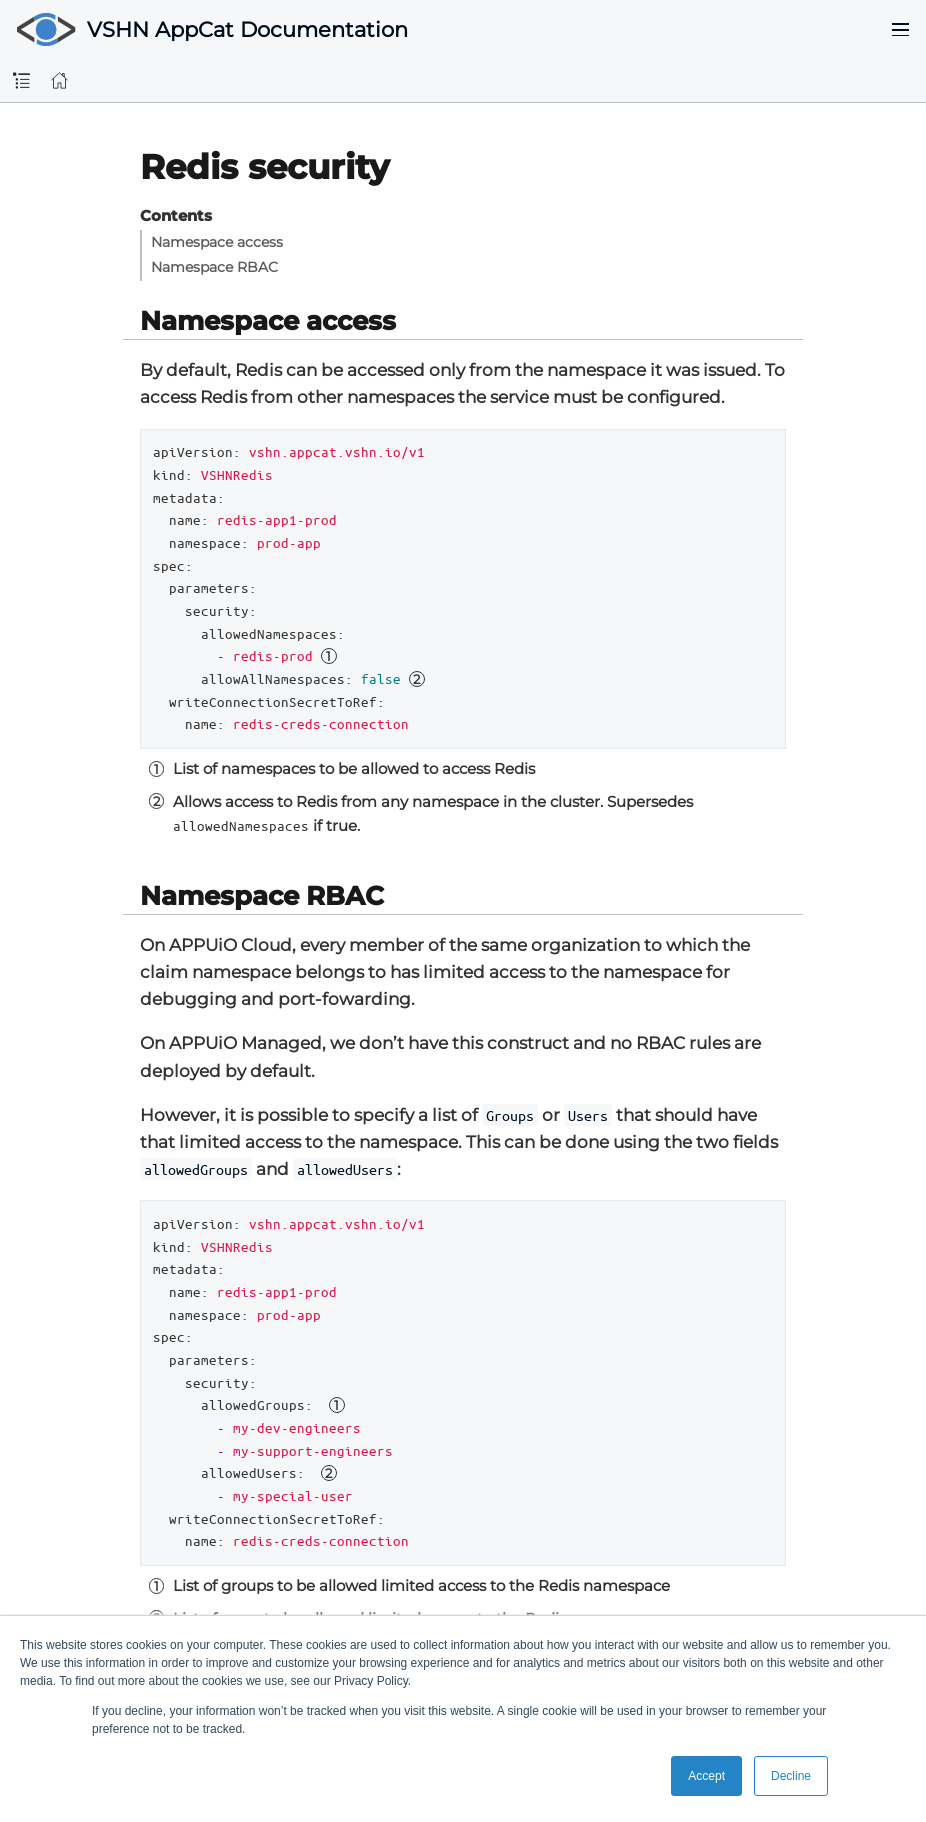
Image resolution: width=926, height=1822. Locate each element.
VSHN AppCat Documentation (247, 29)
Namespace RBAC (214, 267)
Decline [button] (791, 1776)
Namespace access (217, 242)
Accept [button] (706, 1776)
